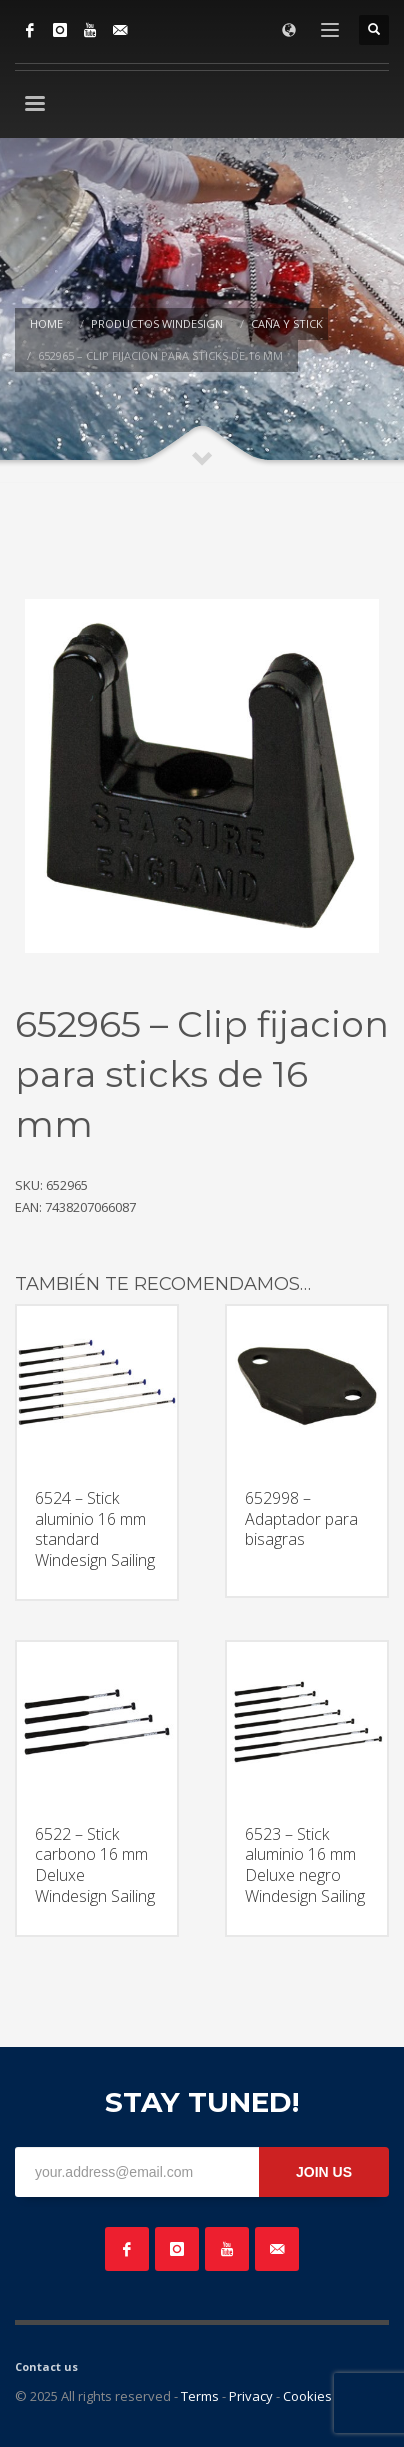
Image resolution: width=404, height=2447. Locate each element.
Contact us (46, 2366)
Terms (200, 2396)
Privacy (251, 2396)
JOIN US (324, 2172)
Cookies (307, 2396)
